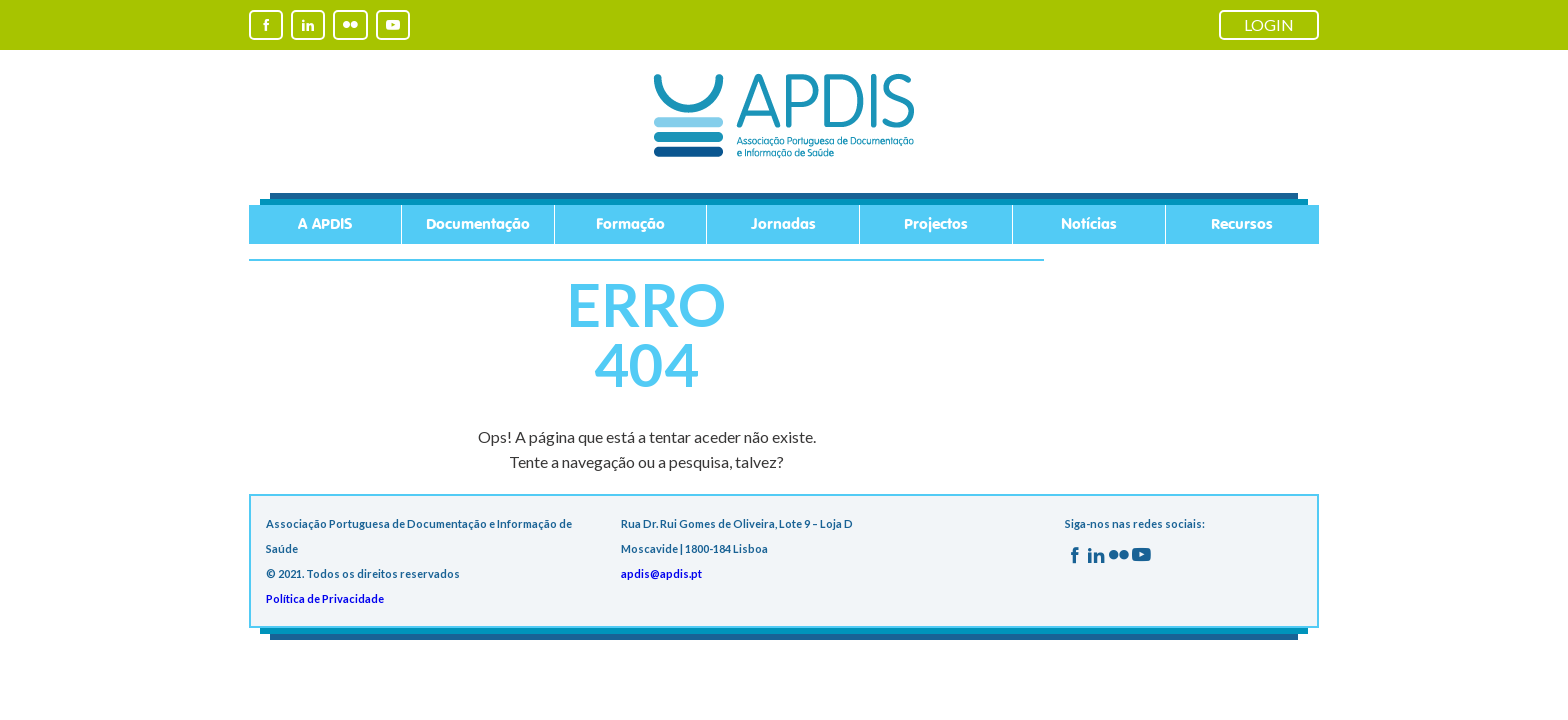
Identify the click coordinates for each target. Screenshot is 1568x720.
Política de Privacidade (325, 598)
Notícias (1089, 224)
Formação (630, 224)
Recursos (1242, 224)
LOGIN (1269, 24)
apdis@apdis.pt (661, 573)
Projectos (936, 224)
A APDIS (325, 224)
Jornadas (783, 224)
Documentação (478, 224)
